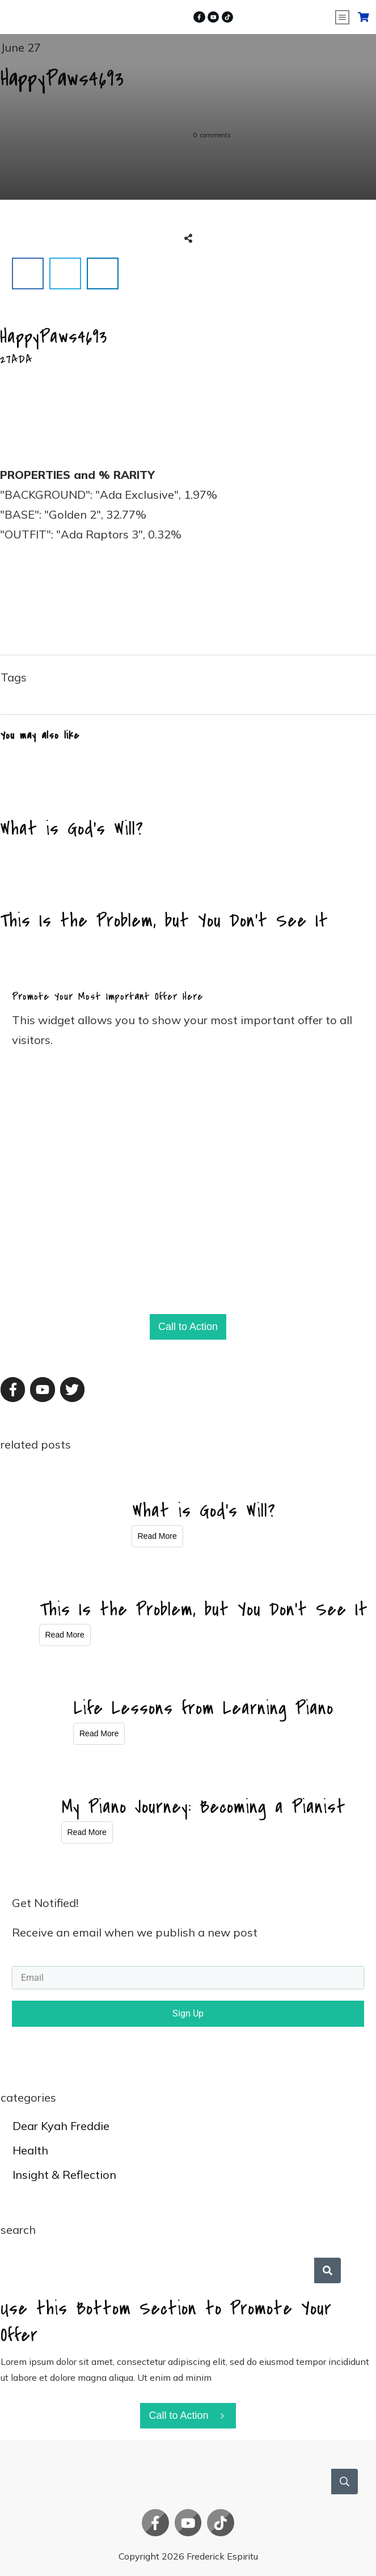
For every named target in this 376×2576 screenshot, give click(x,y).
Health (30, 2150)
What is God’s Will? (188, 803)
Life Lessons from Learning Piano (203, 1708)
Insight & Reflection (64, 2174)
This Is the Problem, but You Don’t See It (188, 895)
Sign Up (188, 2013)
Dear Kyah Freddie (60, 2126)
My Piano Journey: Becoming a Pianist (204, 1807)
